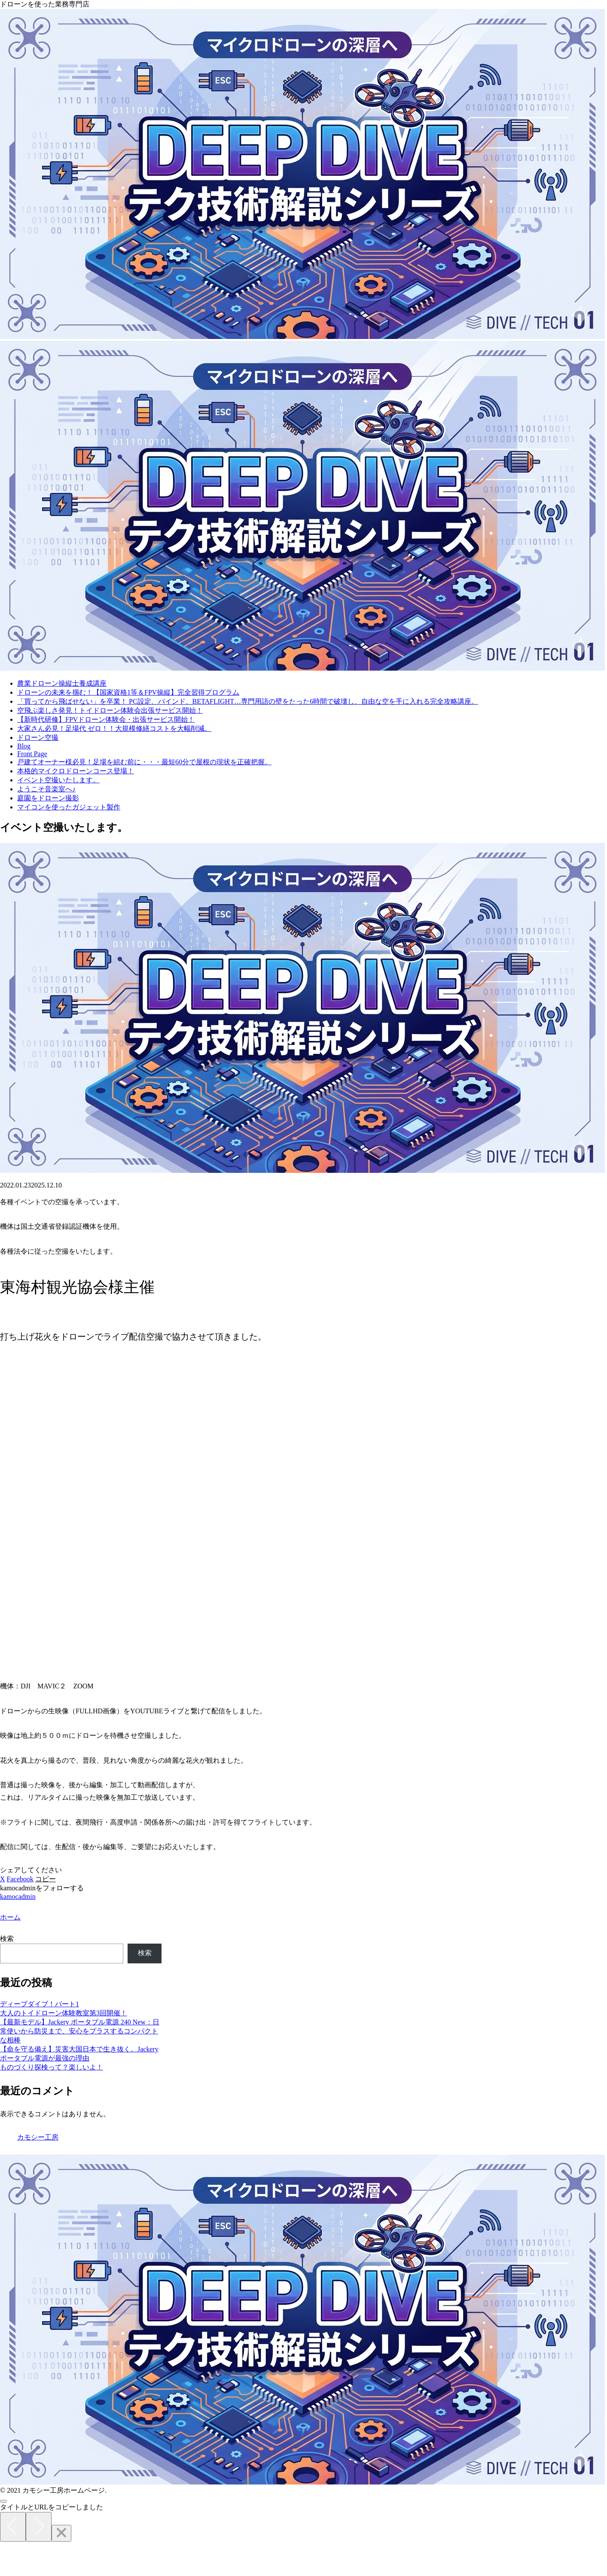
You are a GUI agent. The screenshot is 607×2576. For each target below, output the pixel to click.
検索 (7, 1938)
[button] (45, 1879)
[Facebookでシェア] (20, 1879)
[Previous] (13, 2527)
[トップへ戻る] (3, 2501)
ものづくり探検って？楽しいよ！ (51, 2067)
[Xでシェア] (2, 1879)
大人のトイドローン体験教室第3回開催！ (63, 2013)
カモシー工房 (37, 2137)
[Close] (61, 2533)
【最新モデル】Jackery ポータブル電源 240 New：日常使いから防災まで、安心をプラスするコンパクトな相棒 (79, 2031)
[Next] (39, 2527)
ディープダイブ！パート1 (39, 2004)
